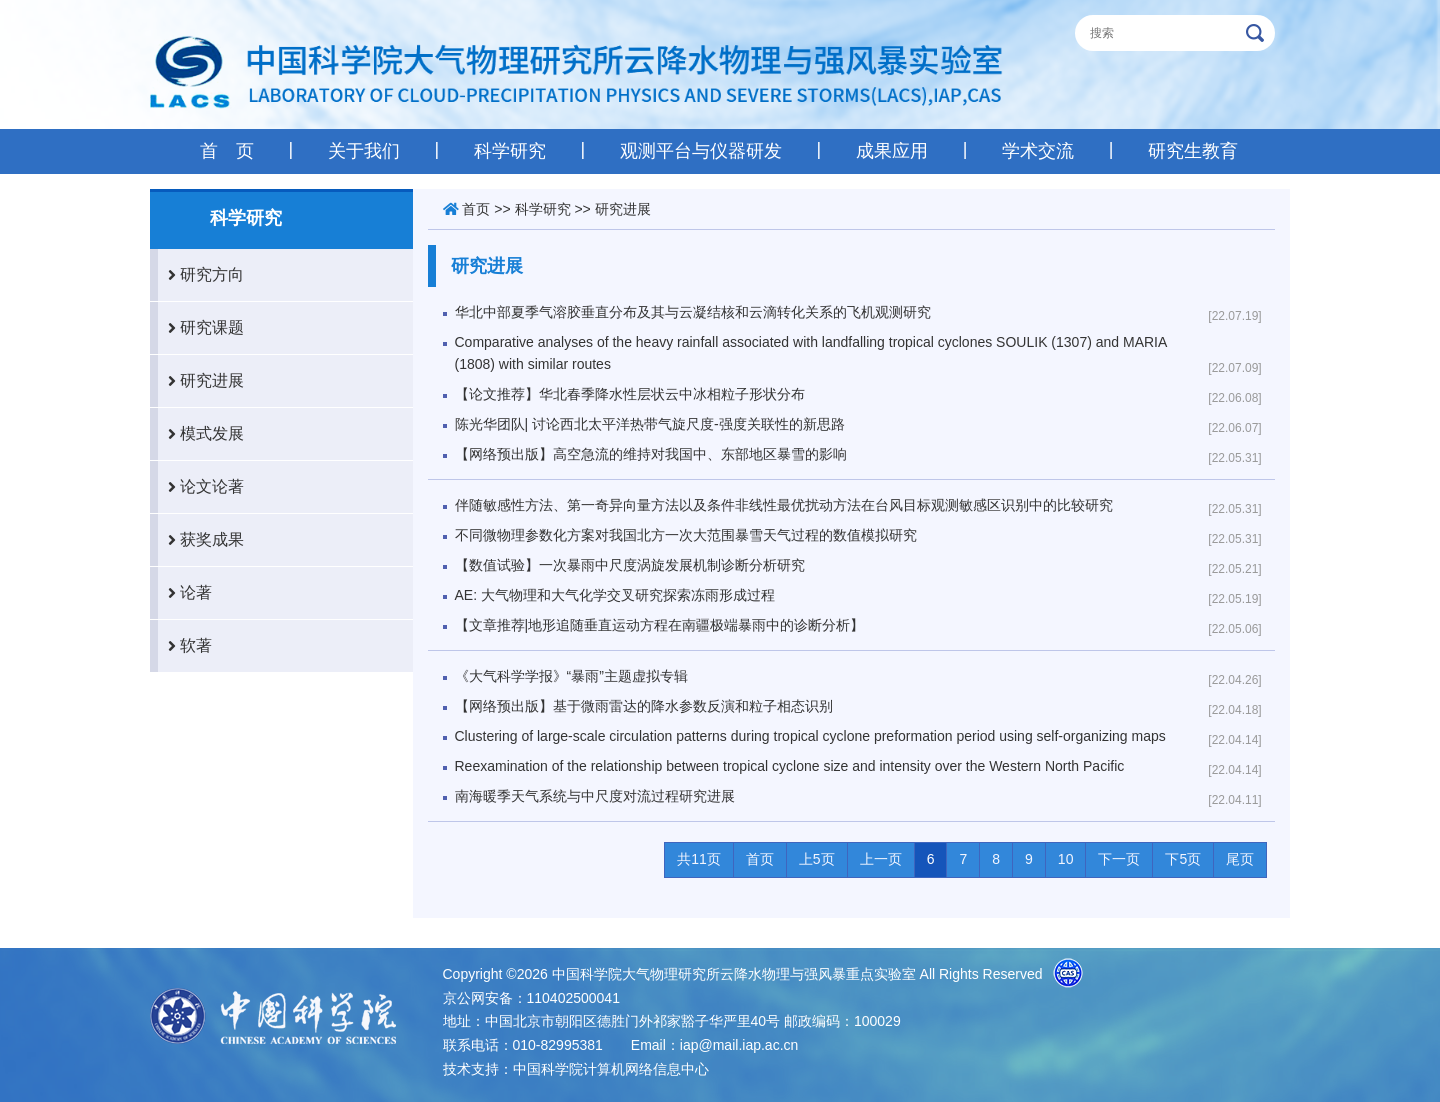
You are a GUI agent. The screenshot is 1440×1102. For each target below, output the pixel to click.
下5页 (1183, 859)
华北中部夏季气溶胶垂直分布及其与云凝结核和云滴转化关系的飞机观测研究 (693, 312)
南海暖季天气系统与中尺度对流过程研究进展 (595, 796)
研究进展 (201, 381)
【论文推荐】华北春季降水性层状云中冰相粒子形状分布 (630, 394)
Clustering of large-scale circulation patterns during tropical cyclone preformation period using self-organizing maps (810, 736)
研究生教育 (1193, 151)
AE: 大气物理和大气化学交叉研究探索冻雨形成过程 (615, 595)
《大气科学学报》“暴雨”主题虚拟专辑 (571, 676)
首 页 (227, 151)
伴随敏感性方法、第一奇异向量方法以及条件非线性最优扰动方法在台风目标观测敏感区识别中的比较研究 (784, 505)
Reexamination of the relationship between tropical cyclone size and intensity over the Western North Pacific (790, 766)
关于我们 (364, 151)
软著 (185, 646)
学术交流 (1038, 151)
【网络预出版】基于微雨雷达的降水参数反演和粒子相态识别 (644, 706)
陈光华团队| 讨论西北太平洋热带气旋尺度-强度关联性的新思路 (650, 424)
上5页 (817, 859)
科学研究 (510, 151)
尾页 (1240, 859)
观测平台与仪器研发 (701, 151)
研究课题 (201, 328)
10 (1066, 859)
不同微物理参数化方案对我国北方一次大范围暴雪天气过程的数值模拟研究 (686, 535)
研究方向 (201, 275)
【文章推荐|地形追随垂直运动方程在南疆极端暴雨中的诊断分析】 (660, 625)
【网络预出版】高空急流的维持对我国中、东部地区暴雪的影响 (651, 454)
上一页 (881, 859)
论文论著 (201, 487)
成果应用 (892, 151)
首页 (476, 209)
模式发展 (201, 434)
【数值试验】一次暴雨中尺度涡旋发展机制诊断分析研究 (630, 565)
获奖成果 (201, 540)
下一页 (1119, 859)
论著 (185, 593)
